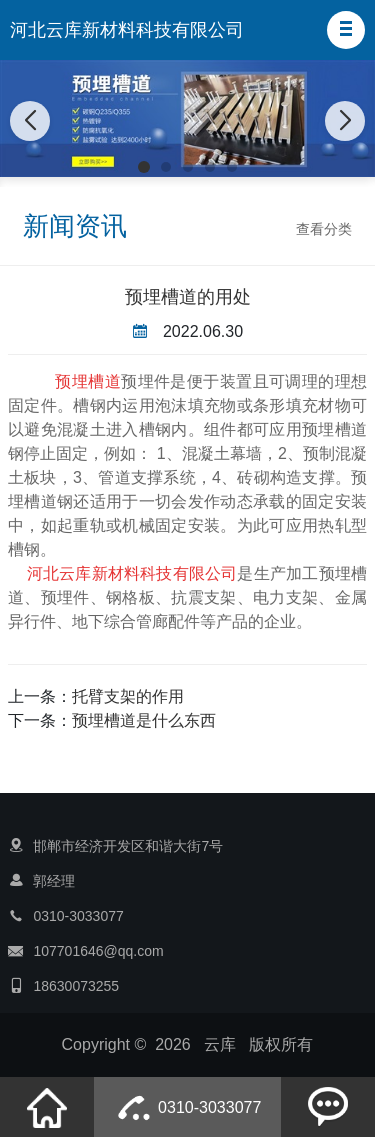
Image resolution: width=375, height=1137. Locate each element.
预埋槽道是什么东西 (144, 720)
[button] (346, 30)
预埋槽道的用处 (188, 297)
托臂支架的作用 (128, 696)
